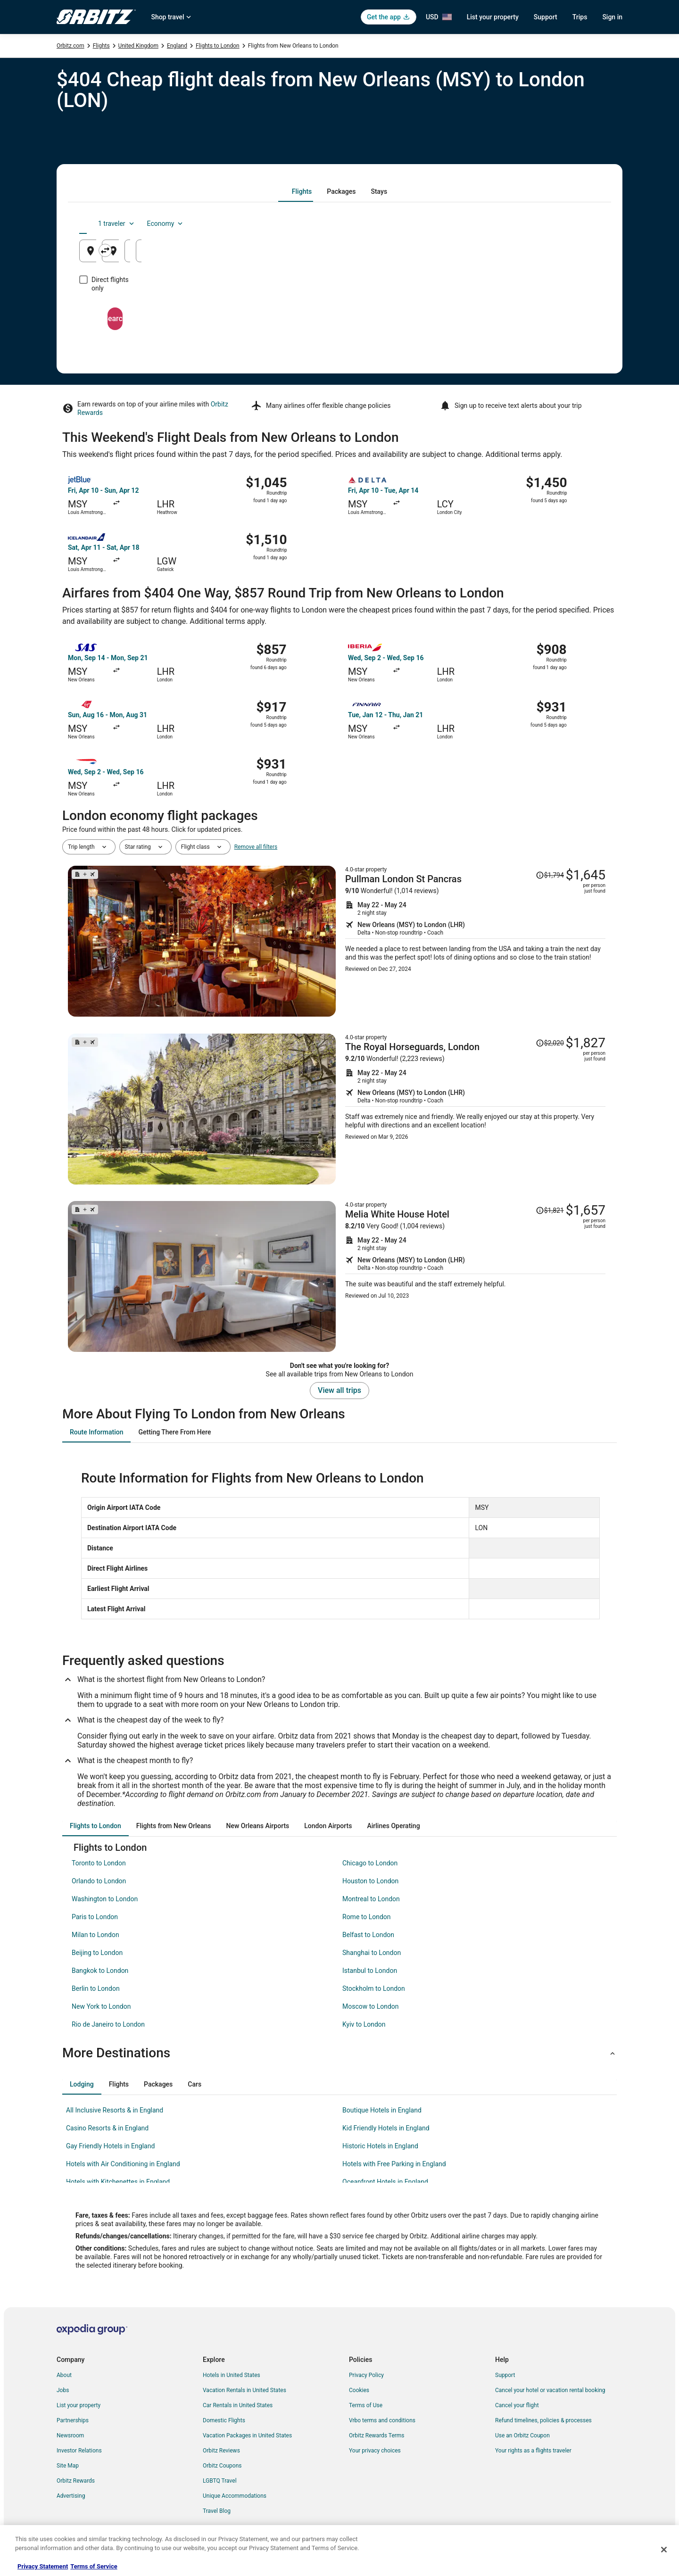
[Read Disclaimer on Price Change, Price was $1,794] (550, 875)
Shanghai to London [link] (371, 1952)
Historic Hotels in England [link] (380, 2146)
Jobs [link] (63, 2390)
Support (545, 17)
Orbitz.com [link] (70, 45)
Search (339, 310)
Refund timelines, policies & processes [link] (543, 2420)
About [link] (64, 2375)
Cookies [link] (359, 2390)
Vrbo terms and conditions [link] (382, 2420)
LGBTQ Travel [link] (220, 2480)
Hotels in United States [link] (231, 2375)
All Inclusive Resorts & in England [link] (114, 2110)
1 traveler (521, 223)
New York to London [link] (101, 2006)
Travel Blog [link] (217, 2511)
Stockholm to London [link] (373, 1988)
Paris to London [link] (95, 1917)
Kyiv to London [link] (364, 2024)
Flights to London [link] (218, 45)
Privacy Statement (42, 2566)
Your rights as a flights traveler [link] (533, 2450)
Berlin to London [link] (96, 1988)
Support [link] (505, 2375)
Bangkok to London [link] (100, 1970)
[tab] (301, 191)
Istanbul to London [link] (369, 1970)
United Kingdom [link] (138, 45)
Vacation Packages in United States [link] (247, 2435)
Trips (580, 17)
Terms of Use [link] (365, 2405)
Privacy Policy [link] (366, 2375)
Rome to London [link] (366, 1917)
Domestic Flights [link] (224, 2420)
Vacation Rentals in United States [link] (244, 2390)
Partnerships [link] (73, 2420)
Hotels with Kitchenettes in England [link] (118, 2182)
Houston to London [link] (370, 1881)
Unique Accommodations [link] (234, 2496)
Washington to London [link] (105, 1899)
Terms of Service (93, 2566)
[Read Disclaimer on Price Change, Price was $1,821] (550, 1210)
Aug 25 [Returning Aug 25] (550, 254)
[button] (339, 2053)
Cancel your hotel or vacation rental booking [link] (550, 2390)
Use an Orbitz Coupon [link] (522, 2435)
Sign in (612, 17)
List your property (493, 17)
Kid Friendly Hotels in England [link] (386, 2128)
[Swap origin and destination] (254, 250)
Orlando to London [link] (99, 1881)
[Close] (664, 2549)
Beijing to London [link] (97, 1952)
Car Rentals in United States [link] (238, 2405)
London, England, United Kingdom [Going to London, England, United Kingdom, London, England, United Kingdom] (331, 254)
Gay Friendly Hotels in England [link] (110, 2146)
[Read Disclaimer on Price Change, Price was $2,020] (550, 1043)
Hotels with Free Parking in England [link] (394, 2164)
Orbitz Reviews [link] (221, 2450)
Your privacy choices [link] (375, 2450)
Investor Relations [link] (79, 2450)
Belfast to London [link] (368, 1934)
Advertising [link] (71, 2496)
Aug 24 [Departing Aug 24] (462, 254)
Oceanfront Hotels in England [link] (385, 2182)
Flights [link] (101, 45)
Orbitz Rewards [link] (76, 2480)
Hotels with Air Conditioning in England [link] (123, 2164)
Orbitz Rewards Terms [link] (377, 2435)
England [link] (177, 45)
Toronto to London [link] (99, 1863)
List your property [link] (78, 2405)
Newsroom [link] (70, 2435)
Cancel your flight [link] (517, 2405)
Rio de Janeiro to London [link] (108, 2024)
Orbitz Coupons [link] (222, 2465)
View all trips (339, 1390)
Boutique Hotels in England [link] (382, 2110)
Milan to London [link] (95, 1934)
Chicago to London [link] (369, 1863)
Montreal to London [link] (371, 1899)
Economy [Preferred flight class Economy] (569, 223)
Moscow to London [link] (370, 2006)
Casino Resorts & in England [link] (107, 2128)
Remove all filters (256, 847)
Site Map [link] (68, 2465)
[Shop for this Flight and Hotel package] (475, 941)
